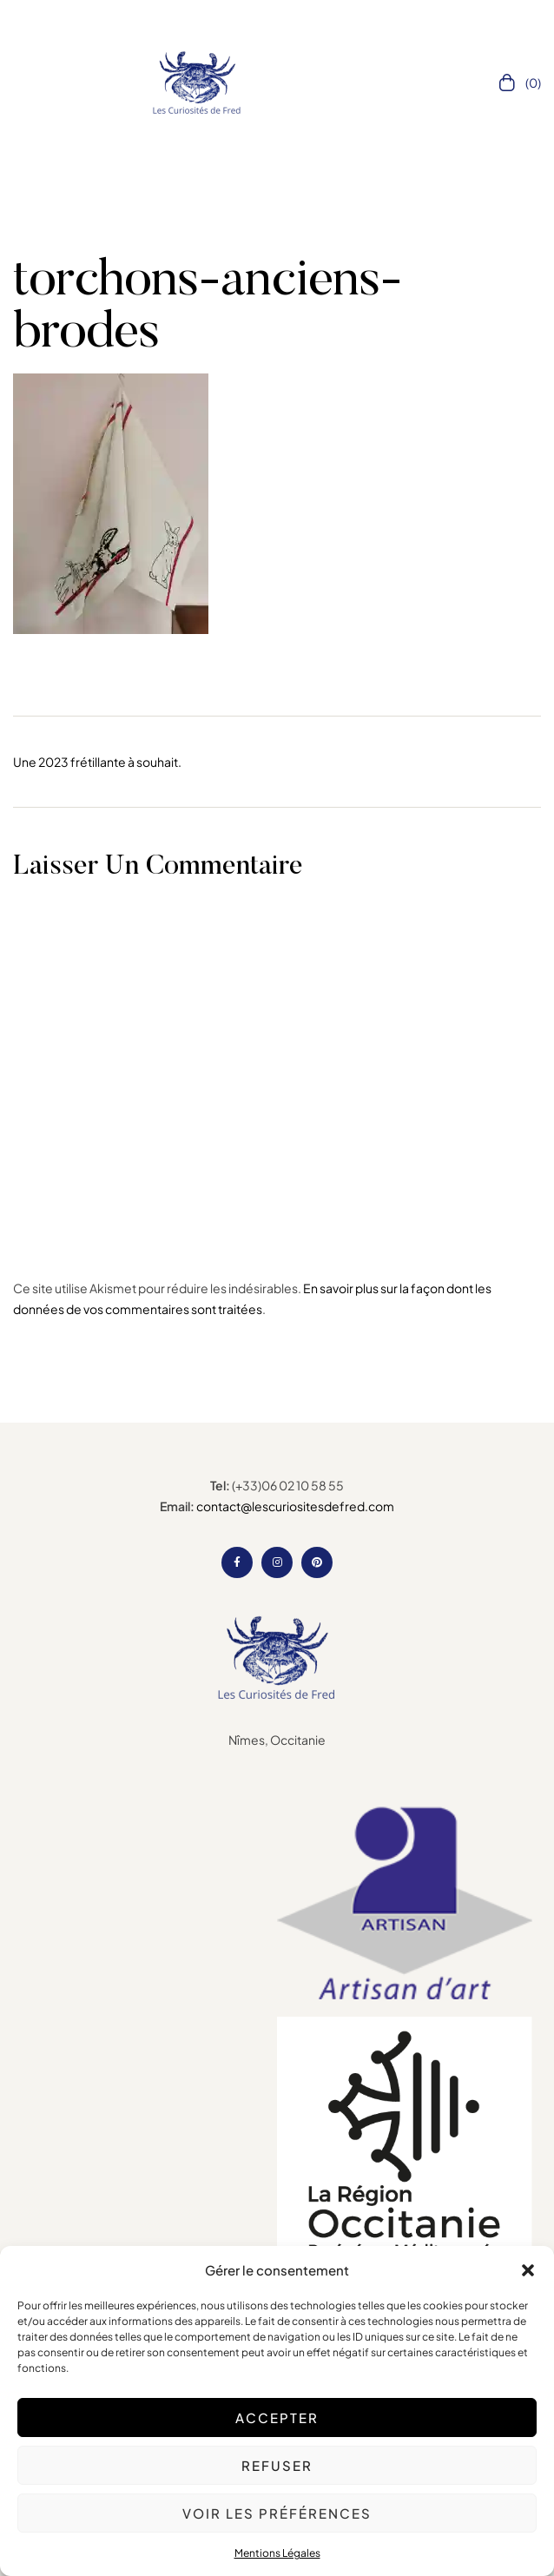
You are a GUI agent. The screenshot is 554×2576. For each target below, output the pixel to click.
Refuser (277, 2465)
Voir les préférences (277, 2513)
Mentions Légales (277, 2552)
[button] (528, 2270)
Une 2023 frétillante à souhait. (97, 761)
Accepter (277, 2417)
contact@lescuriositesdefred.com (295, 1506)
